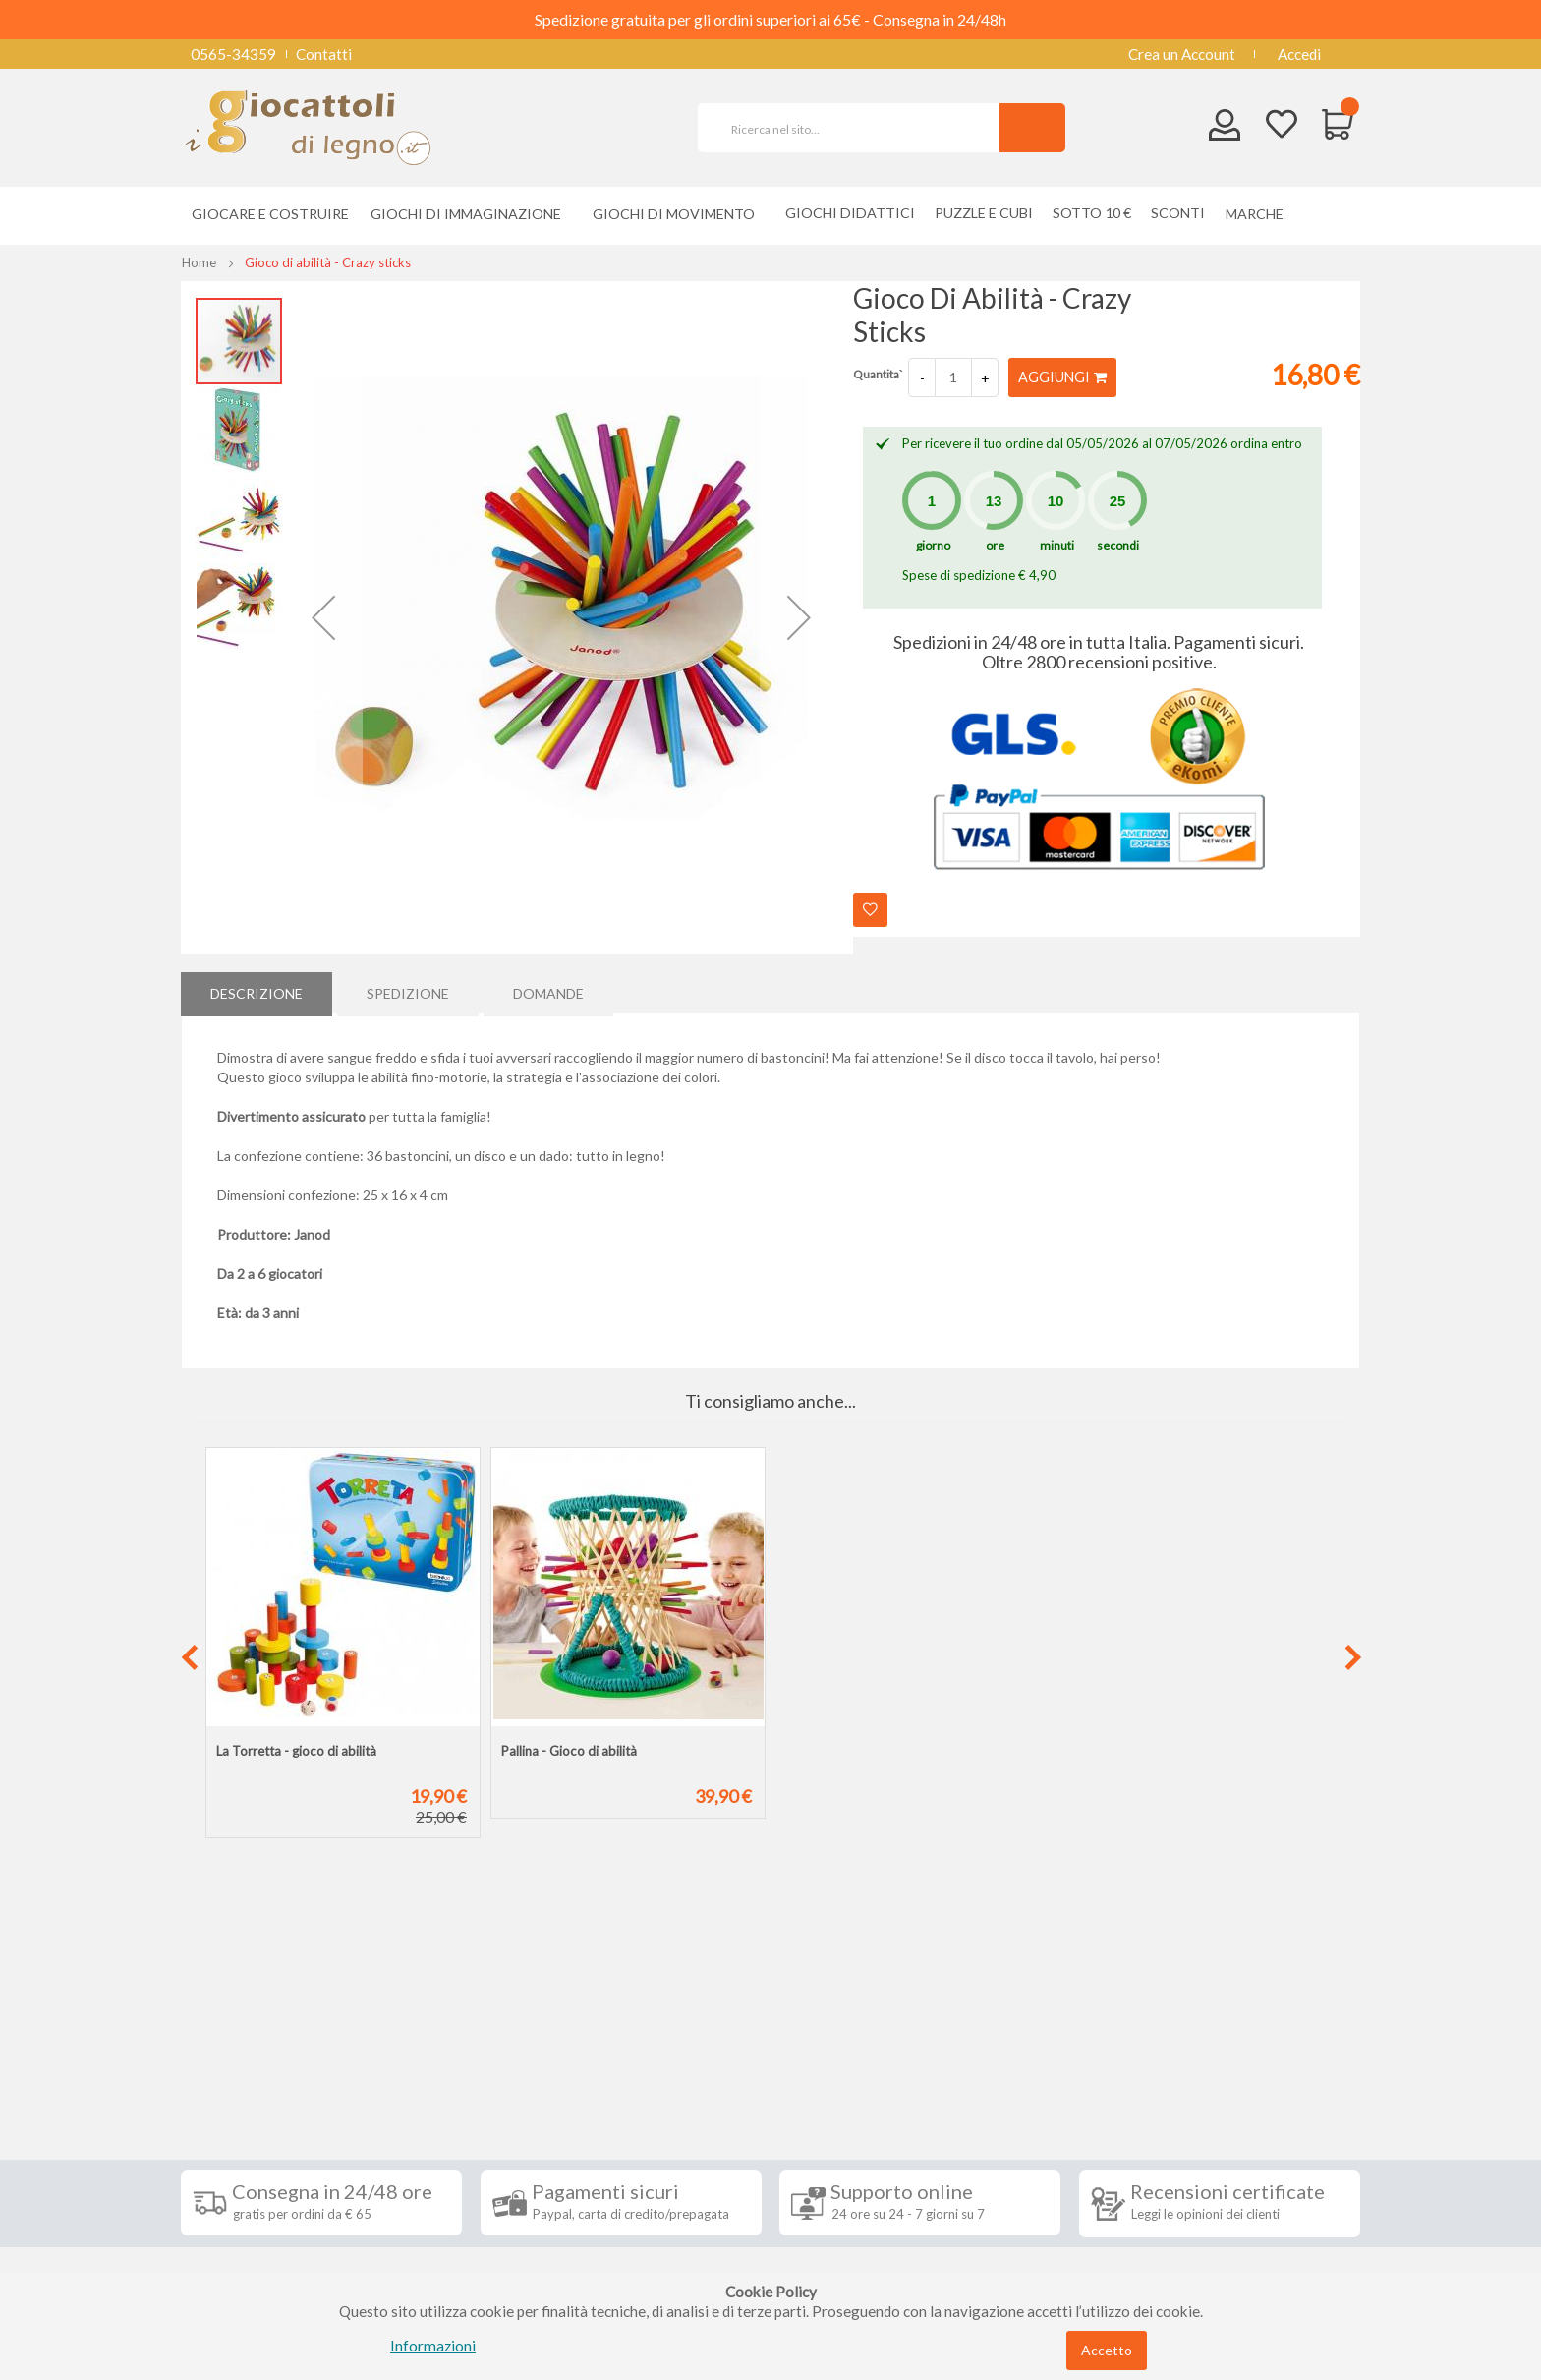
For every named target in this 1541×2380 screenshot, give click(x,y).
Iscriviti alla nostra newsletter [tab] (917, 2047)
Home (199, 262)
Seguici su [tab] (436, 2047)
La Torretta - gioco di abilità (296, 1751)
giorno (933, 545)
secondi (1118, 545)
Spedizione (408, 991)
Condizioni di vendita (264, 2121)
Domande (548, 991)
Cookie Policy (241, 2239)
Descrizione (256, 991)
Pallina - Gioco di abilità (569, 1751)
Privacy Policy (243, 2210)
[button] (323, 617)
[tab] (256, 992)
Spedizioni (229, 2092)
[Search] (1032, 127)
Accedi (1299, 54)
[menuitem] (1259, 214)
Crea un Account (1181, 54)
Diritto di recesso (253, 2151)
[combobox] (857, 127)
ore (995, 545)
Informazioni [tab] (253, 2047)
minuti (1057, 545)
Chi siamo (228, 2269)
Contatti (324, 54)
